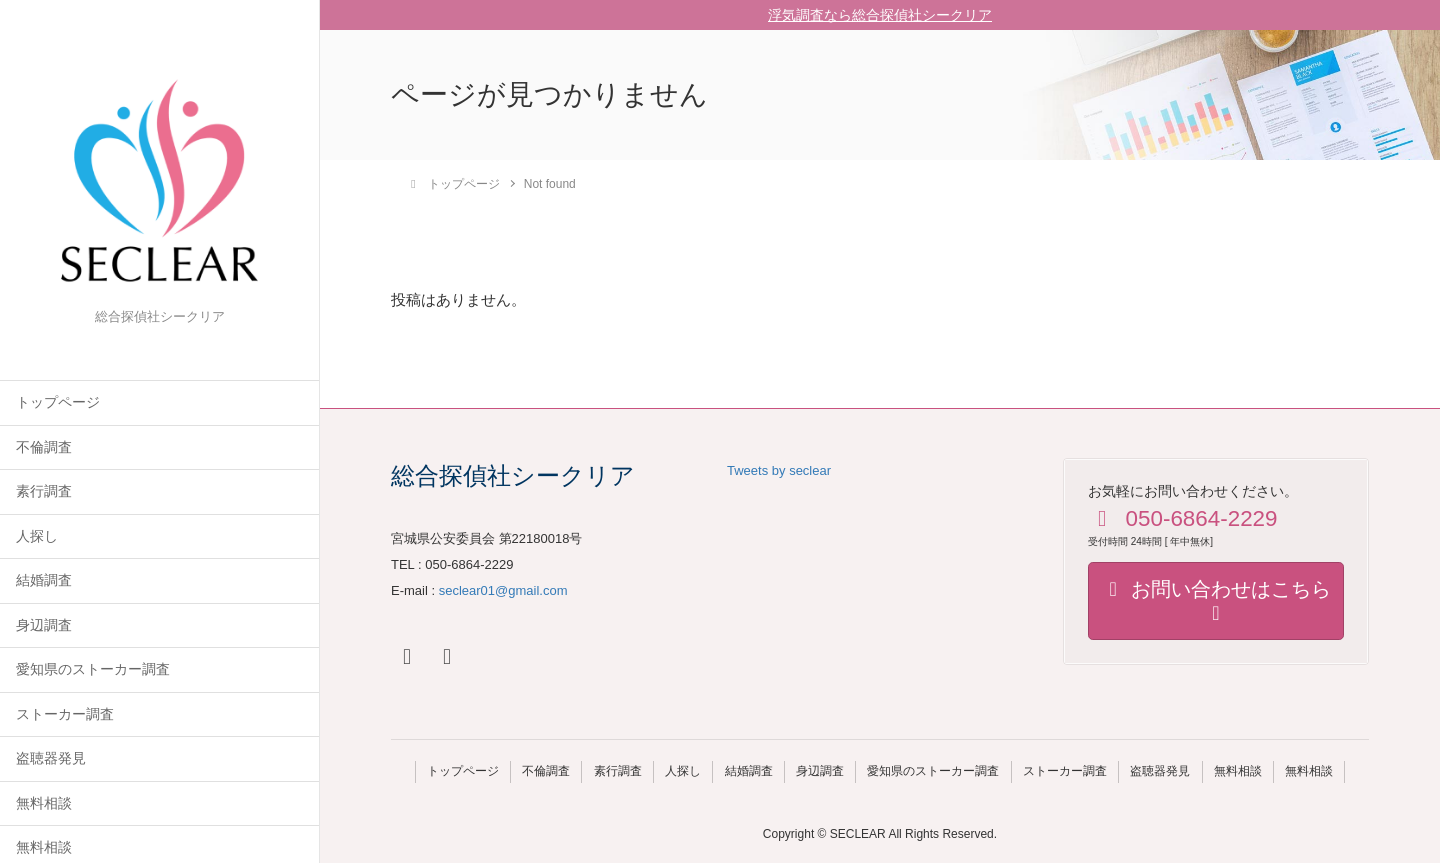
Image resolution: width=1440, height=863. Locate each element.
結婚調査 (44, 580)
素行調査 (44, 491)
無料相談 (44, 803)
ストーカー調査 (65, 714)
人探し (37, 536)
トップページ (58, 402)
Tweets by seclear (779, 470)
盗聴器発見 (51, 758)
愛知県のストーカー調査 (93, 669)
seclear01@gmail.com (503, 590)
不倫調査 (44, 447)
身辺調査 (44, 625)
